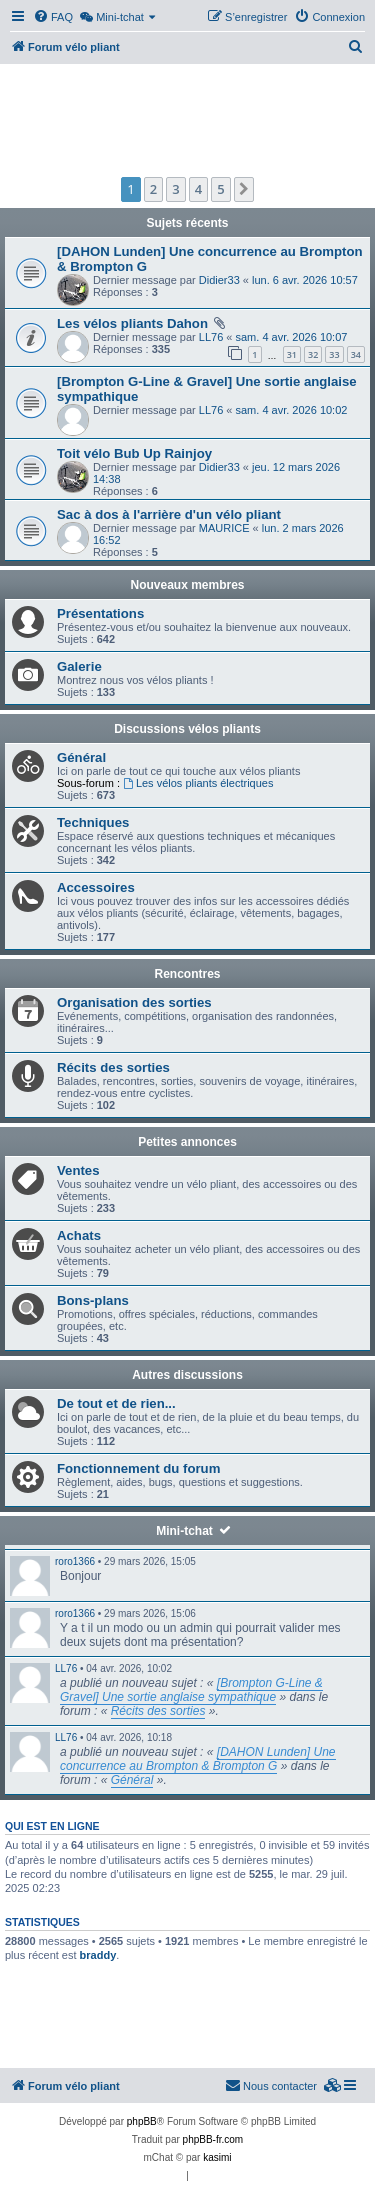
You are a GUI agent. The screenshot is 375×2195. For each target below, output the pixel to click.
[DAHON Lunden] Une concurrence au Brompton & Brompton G (198, 1759)
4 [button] (198, 189)
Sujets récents (187, 223)
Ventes (78, 1170)
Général (81, 757)
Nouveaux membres (187, 585)
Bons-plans (93, 1300)
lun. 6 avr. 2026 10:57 (305, 280)
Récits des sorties (113, 1067)
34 (356, 354)
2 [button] (153, 189)
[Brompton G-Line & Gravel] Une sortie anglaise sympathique (191, 1690)
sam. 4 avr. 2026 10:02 (292, 410)
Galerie (79, 666)
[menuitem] (53, 17)
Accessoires (96, 887)
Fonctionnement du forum (138, 1468)
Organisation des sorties (134, 1002)
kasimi (217, 2157)
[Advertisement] (187, 118)
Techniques (93, 822)
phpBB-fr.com (213, 2139)
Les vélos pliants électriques (198, 783)
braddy (98, 1955)
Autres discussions (187, 1375)
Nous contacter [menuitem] (271, 2085)
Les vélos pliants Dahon (132, 323)
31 (292, 354)
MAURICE (224, 528)
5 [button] (220, 189)
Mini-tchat (184, 1531)
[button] (244, 189)
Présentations (100, 613)
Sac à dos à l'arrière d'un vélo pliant (169, 514)
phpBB (142, 2121)
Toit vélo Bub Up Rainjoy (134, 453)
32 (313, 354)
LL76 (211, 337)
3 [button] (175, 189)
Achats (79, 1235)
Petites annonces (187, 1142)
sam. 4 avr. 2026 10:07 (292, 337)
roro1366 (75, 1561)
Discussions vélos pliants (187, 729)
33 (334, 354)
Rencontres (187, 974)
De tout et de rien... (116, 1403)
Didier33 (219, 280)
